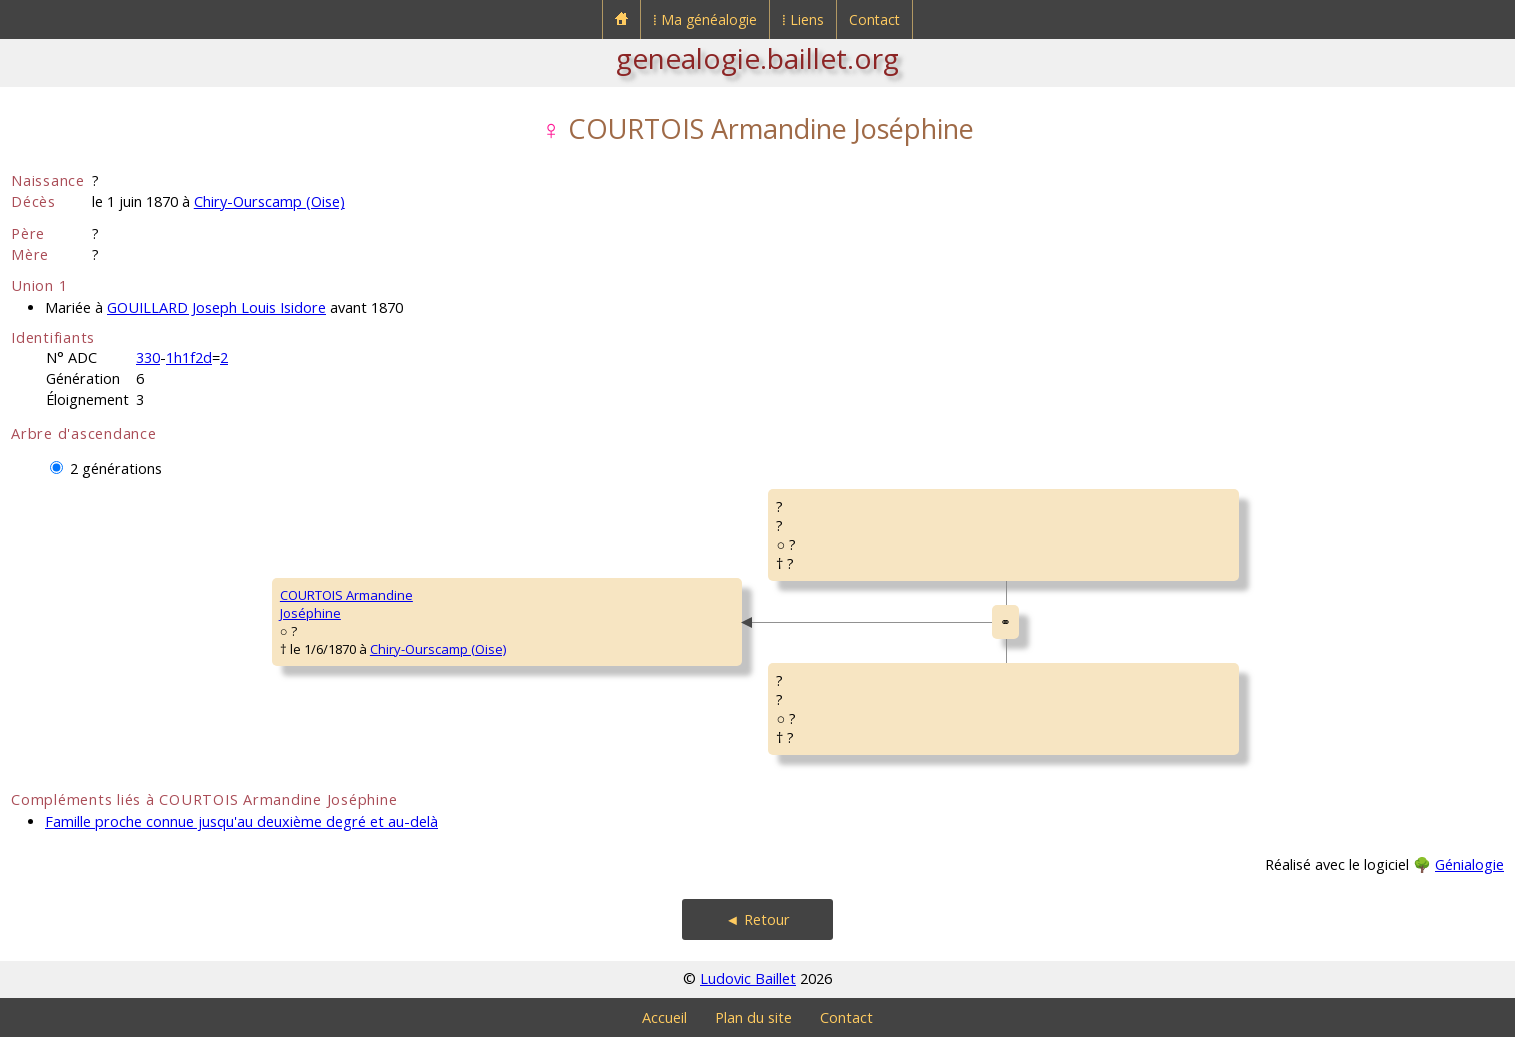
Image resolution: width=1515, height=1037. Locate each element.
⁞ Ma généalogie (705, 19)
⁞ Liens (803, 19)
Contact (874, 19)
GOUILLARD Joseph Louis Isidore (216, 307)
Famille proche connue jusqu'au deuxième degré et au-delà (241, 821)
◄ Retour (757, 919)
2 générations (116, 468)
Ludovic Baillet (748, 978)
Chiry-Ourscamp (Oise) (269, 201)
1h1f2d (189, 357)
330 (148, 357)
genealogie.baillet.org (757, 58)
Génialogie (1469, 864)
